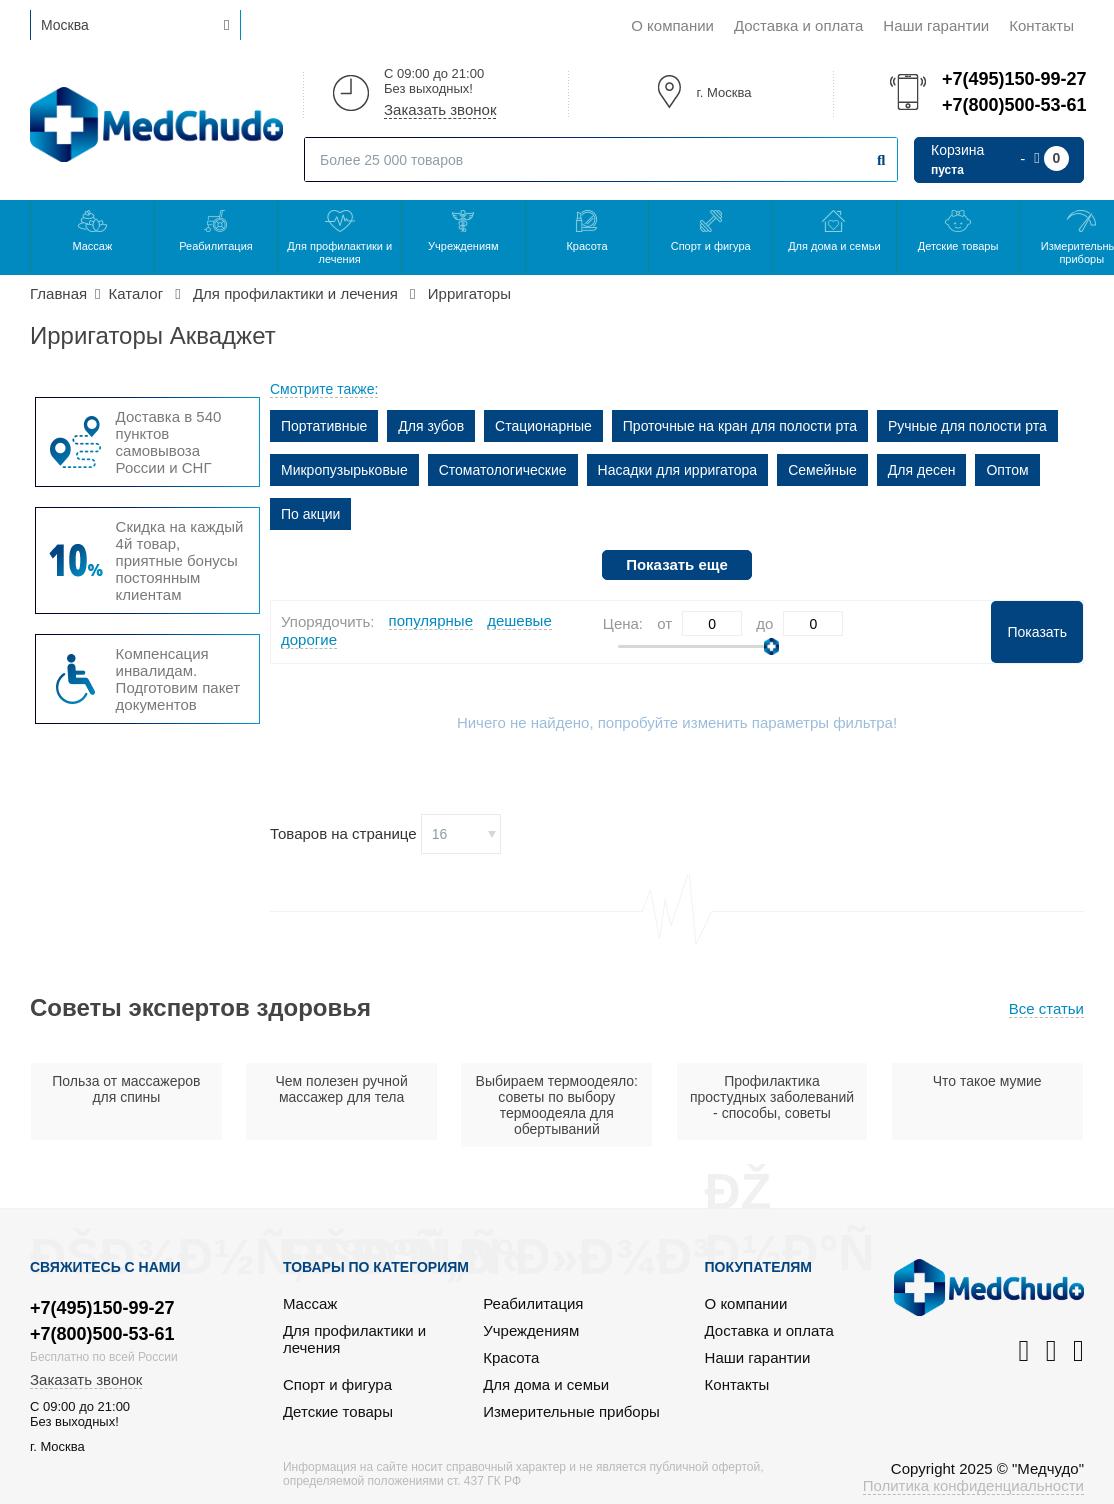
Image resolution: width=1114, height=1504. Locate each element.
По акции (310, 514)
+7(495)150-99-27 (1013, 79)
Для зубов (431, 426)
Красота (586, 246)
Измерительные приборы (571, 1411)
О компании (672, 25)
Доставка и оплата (798, 25)
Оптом (1007, 470)
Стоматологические (503, 470)
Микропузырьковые (344, 470)
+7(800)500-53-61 (1013, 105)
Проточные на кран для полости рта (740, 426)
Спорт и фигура (711, 246)
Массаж (92, 246)
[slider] (771, 646)
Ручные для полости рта (967, 426)
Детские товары (958, 246)
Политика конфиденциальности (973, 1485)
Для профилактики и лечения (339, 252)
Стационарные (543, 426)
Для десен (922, 470)
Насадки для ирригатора (678, 470)
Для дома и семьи (834, 246)
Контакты (1041, 25)
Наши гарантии (936, 25)
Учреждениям (463, 246)
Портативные (324, 426)
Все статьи (1046, 1008)
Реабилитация (216, 246)
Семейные (822, 470)
